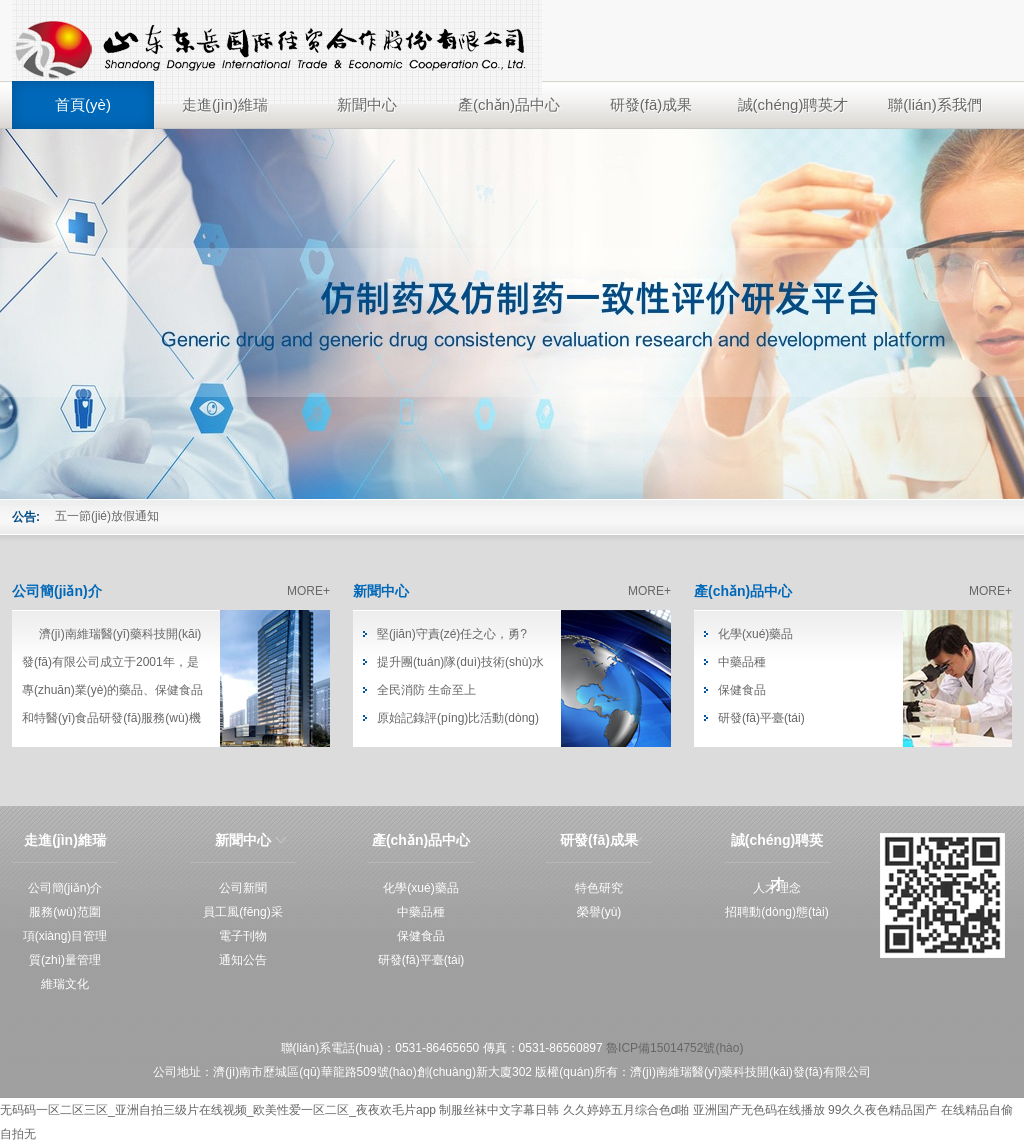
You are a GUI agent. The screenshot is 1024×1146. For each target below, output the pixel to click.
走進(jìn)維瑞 (225, 104)
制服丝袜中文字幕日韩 (499, 1110)
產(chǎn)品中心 (509, 104)
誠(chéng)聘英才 (793, 104)
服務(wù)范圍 (64, 912)
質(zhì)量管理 (65, 960)
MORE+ (308, 591)
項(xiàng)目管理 (65, 936)
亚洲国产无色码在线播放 (759, 1110)
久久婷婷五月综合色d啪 (626, 1110)
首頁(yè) (83, 104)
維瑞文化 (65, 984)
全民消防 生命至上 (426, 690)
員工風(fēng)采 (242, 912)
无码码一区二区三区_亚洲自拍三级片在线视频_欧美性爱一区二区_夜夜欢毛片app (218, 1110)
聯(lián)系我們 (934, 104)
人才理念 (777, 888)
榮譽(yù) (599, 912)
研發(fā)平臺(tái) (761, 718)
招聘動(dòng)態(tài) (776, 912)
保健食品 (742, 690)
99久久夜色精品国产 (882, 1110)
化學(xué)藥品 (755, 634)
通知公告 (243, 960)
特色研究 (599, 888)
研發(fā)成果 (651, 104)
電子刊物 (243, 936)
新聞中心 (367, 104)
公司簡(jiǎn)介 (57, 591)
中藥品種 (742, 662)
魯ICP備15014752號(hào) (674, 1048)
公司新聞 (243, 888)
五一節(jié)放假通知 (107, 516)
